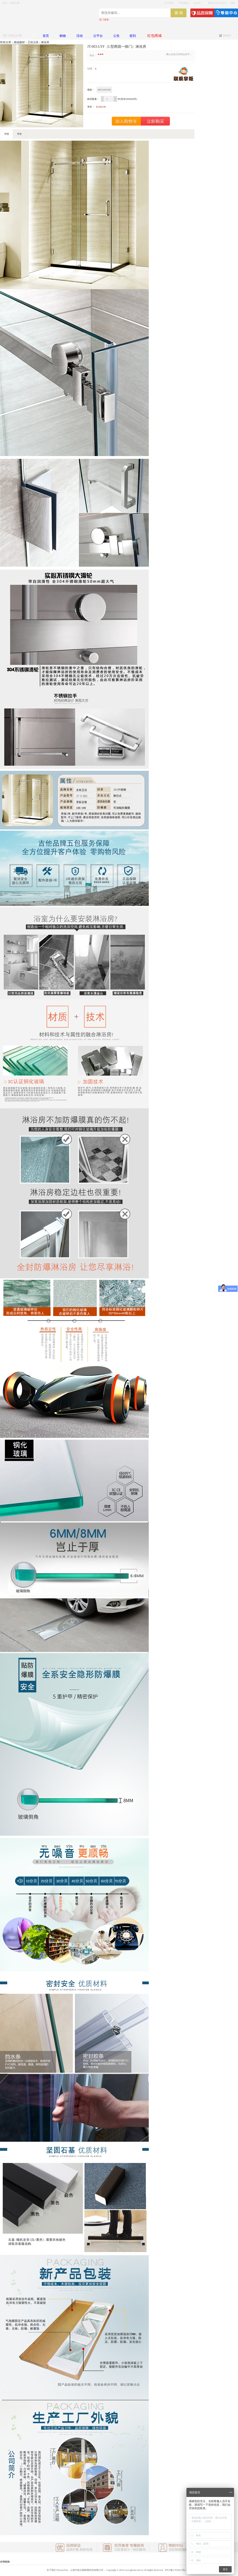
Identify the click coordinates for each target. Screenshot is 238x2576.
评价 (19, 134)
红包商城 (154, 36)
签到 (133, 35)
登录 (5, 3)
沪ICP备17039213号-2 (176, 2570)
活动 (79, 35)
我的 (233, 3)
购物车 (227, 35)
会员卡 (197, 3)
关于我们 (169, 3)
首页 (46, 35)
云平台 (98, 35)
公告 (116, 35)
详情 (6, 134)
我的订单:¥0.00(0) (215, 3)
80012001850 (104, 89)
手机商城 (183, 3)
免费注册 (14, 3)
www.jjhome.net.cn (133, 2570)
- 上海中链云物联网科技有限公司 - (87, 2570)
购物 (63, 35)
